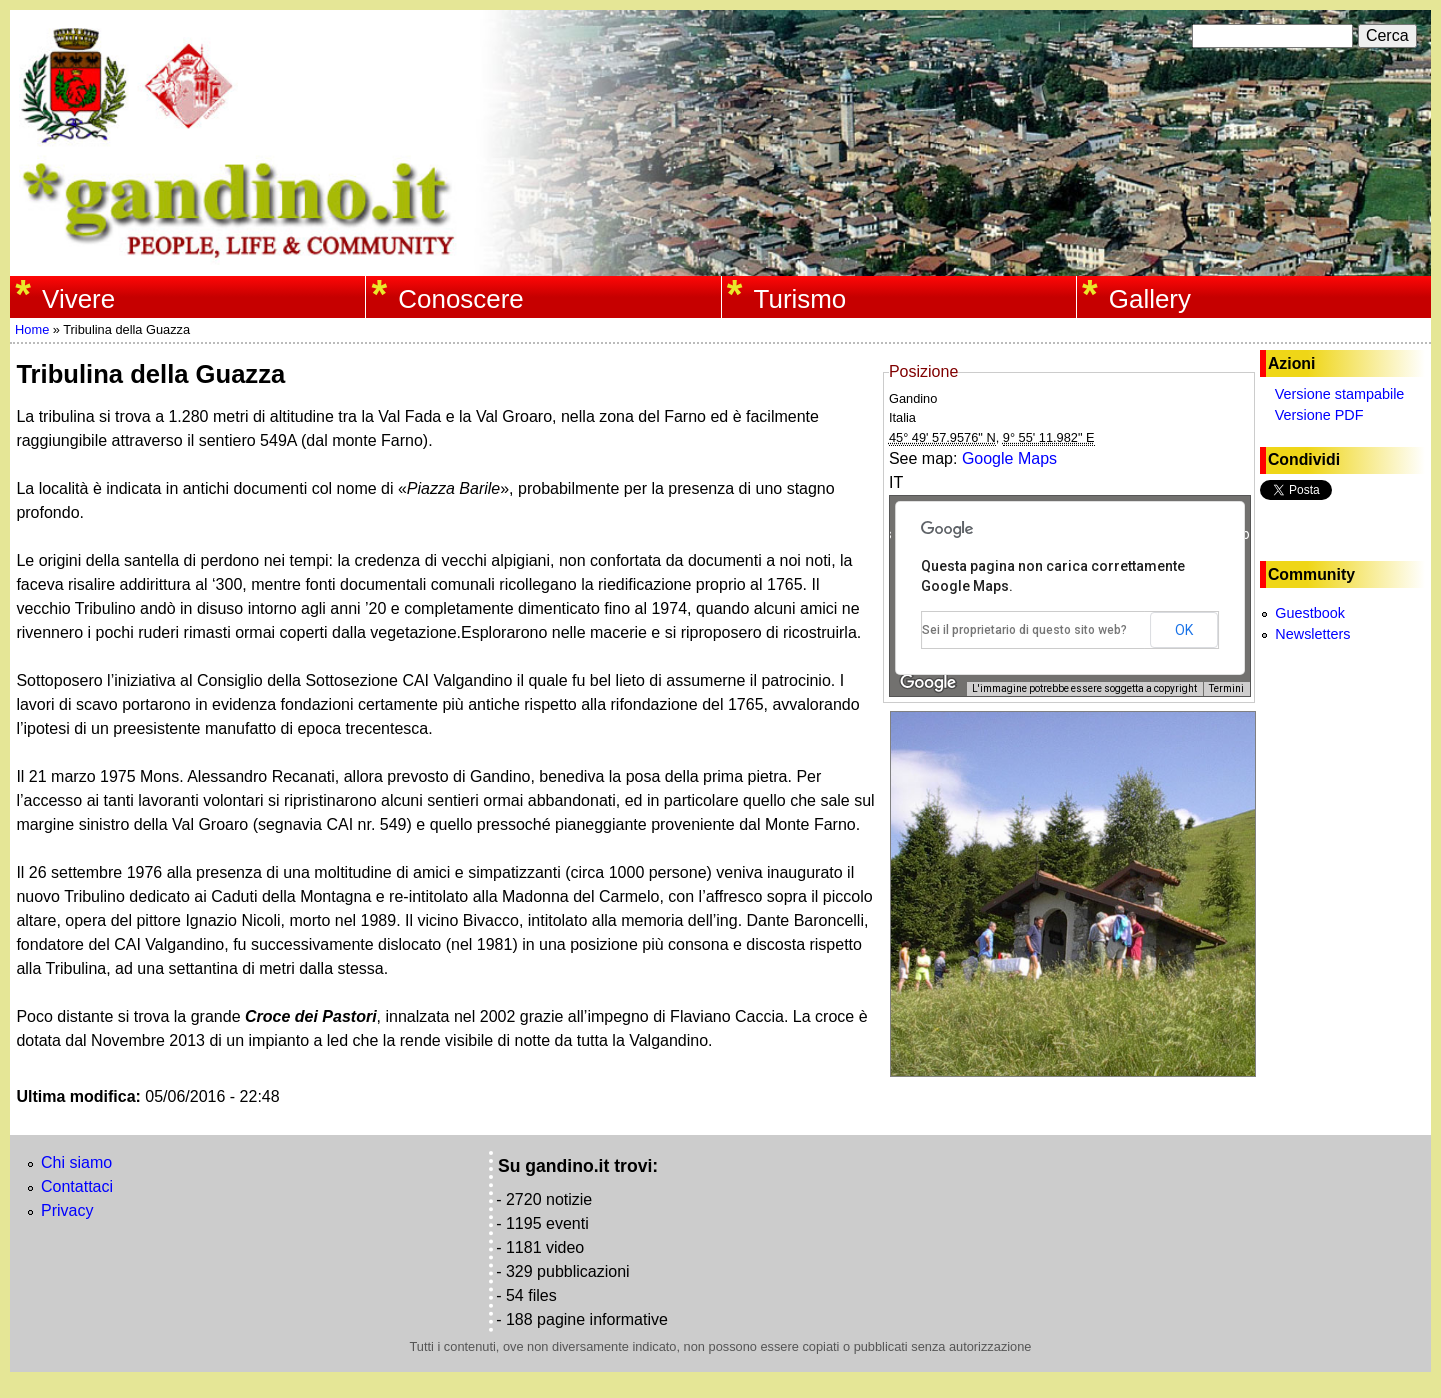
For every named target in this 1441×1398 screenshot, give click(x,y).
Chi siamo (76, 1162)
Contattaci (77, 1186)
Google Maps (1009, 458)
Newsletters (1312, 634)
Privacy (67, 1210)
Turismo (800, 299)
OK (1184, 630)
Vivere (78, 299)
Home (32, 329)
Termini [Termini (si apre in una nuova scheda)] (1226, 688)
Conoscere (460, 299)
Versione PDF (1319, 415)
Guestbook (1310, 613)
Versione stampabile (1340, 394)
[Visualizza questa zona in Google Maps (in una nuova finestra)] (928, 683)
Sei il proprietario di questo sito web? (1024, 630)
